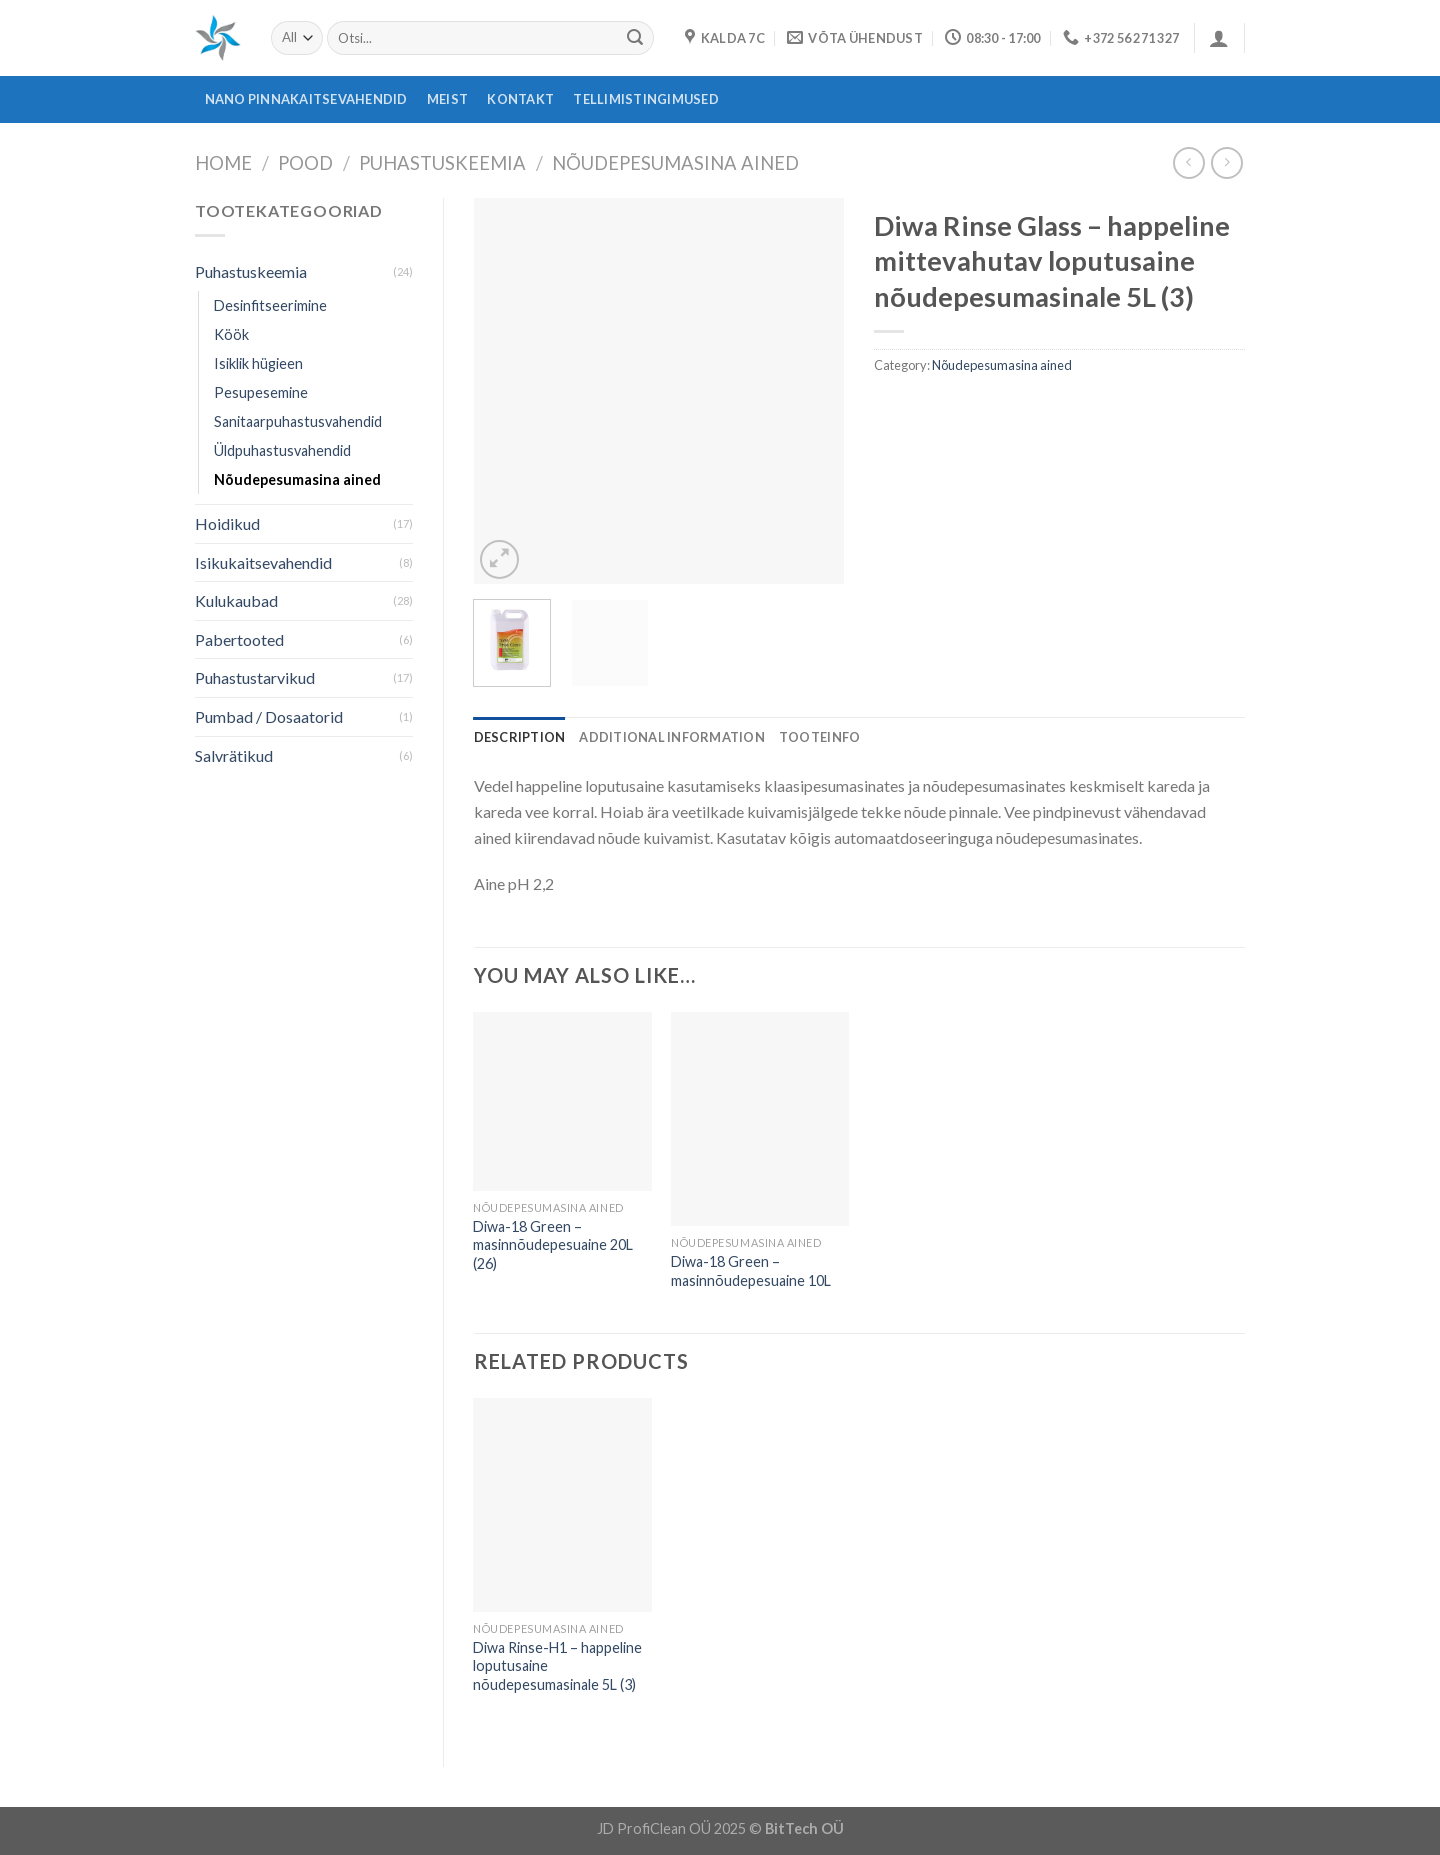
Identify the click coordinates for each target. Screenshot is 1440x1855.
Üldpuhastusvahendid (282, 450)
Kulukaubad (236, 600)
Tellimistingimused (646, 99)
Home (223, 163)
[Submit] (635, 38)
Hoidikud (227, 523)
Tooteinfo (819, 737)
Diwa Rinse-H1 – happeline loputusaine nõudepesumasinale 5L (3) (557, 1666)
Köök (231, 334)
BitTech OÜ (804, 1828)
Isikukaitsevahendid (263, 562)
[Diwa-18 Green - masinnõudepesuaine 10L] (760, 1119)
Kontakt (520, 99)
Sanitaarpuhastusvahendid (298, 421)
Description (520, 737)
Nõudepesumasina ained (675, 163)
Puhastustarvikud (255, 677)
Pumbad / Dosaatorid (269, 716)
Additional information (672, 737)
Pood (305, 163)
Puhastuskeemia (442, 163)
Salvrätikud (234, 755)
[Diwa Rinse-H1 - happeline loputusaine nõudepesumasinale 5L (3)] (562, 1505)
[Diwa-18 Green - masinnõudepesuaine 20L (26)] (562, 1101)
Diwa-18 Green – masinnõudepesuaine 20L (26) (553, 1245)
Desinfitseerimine (270, 305)
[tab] (520, 737)
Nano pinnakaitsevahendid (306, 99)
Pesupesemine (261, 392)
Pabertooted (239, 639)
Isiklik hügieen (258, 363)
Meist (447, 99)
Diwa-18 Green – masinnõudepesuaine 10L (751, 1271)
